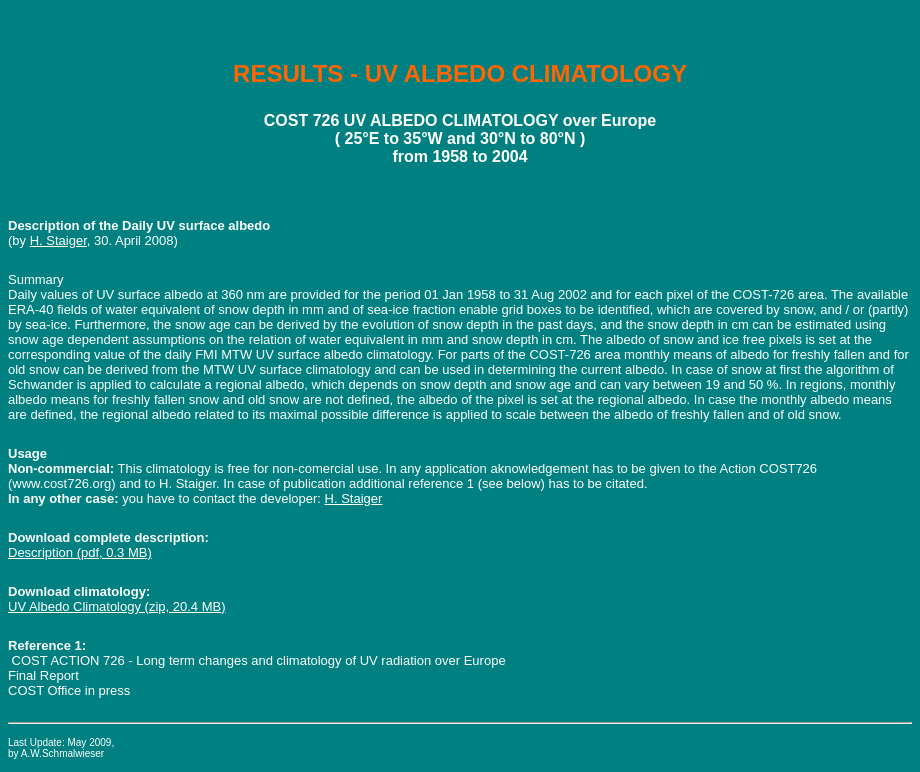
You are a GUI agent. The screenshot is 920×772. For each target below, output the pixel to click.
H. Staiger (58, 240)
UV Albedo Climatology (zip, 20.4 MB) (116, 606)
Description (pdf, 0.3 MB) (80, 552)
